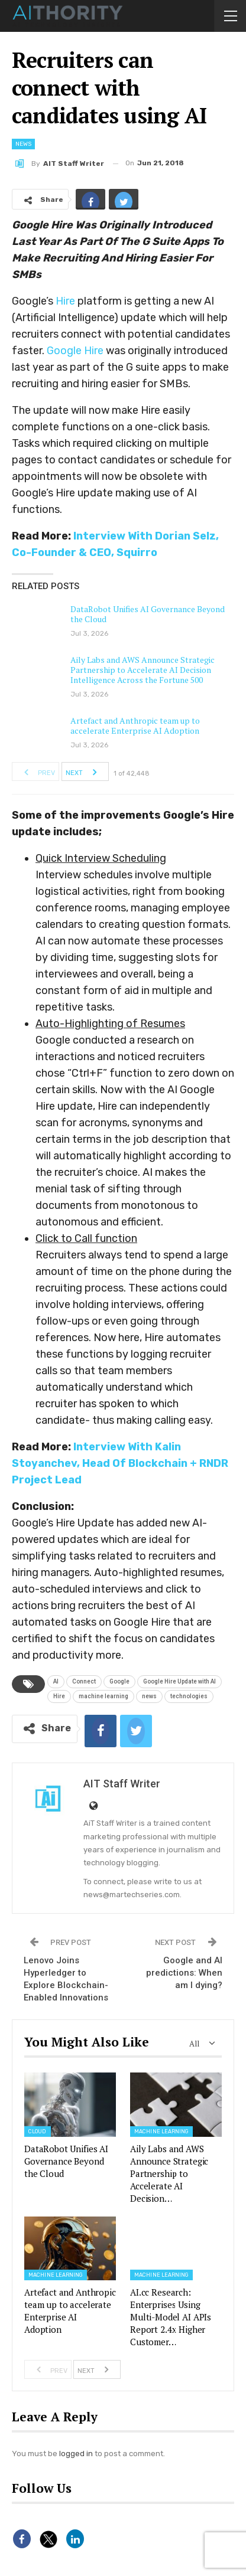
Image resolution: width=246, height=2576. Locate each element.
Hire (65, 301)
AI (56, 1681)
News (23, 144)
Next (84, 771)
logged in (76, 2453)
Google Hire (75, 350)
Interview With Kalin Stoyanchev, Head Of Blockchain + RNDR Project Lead (120, 1463)
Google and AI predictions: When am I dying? (184, 1972)
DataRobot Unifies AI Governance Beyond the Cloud (147, 614)
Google (119, 1681)
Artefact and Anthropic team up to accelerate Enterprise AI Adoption (135, 725)
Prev (36, 771)
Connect (84, 1681)
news (149, 1696)
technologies (189, 1696)
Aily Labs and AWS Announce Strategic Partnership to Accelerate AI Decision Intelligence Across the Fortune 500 (142, 669)
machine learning (103, 1696)
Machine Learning (161, 2131)
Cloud (37, 2131)
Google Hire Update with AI (179, 1681)
